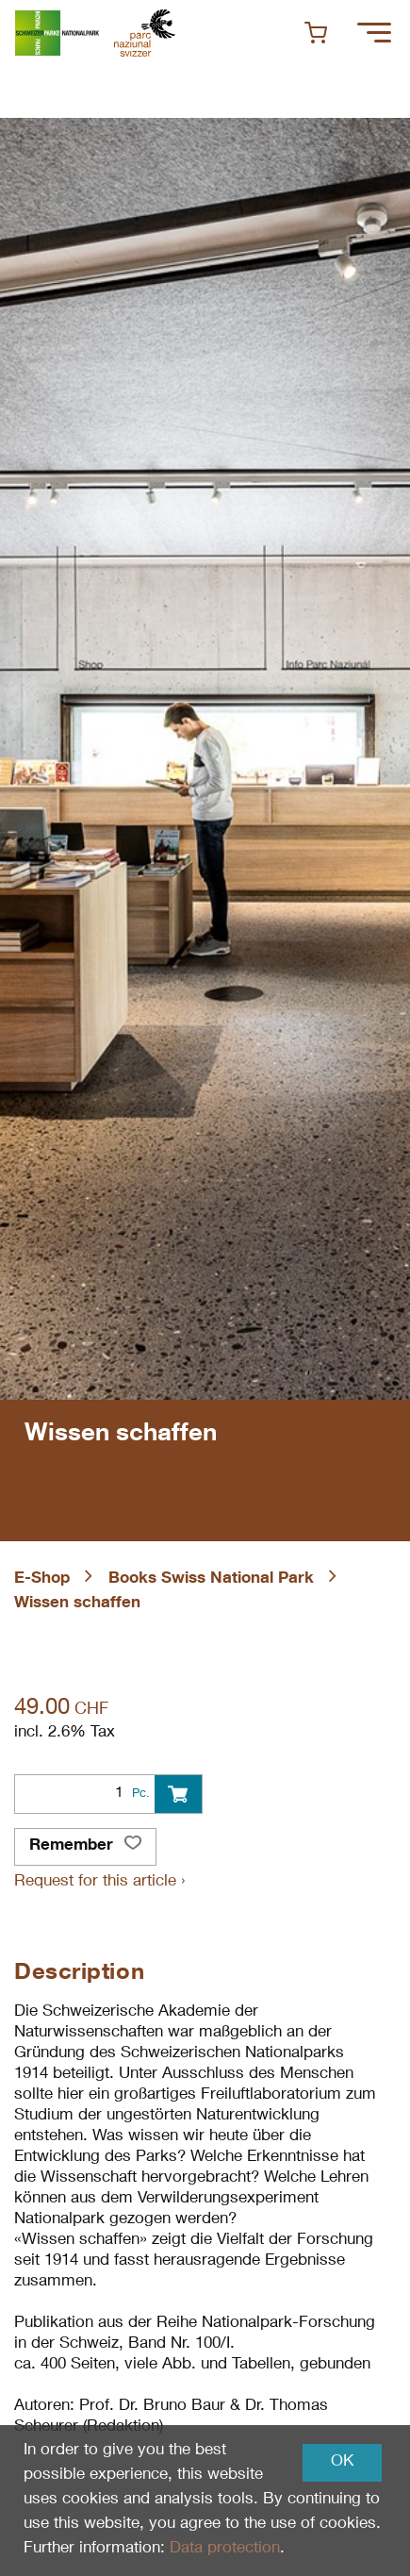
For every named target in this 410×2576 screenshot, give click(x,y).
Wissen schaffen (77, 1604)
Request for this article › (99, 1882)
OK (342, 2462)
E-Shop (42, 1579)
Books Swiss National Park (211, 1579)
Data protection (225, 2549)
